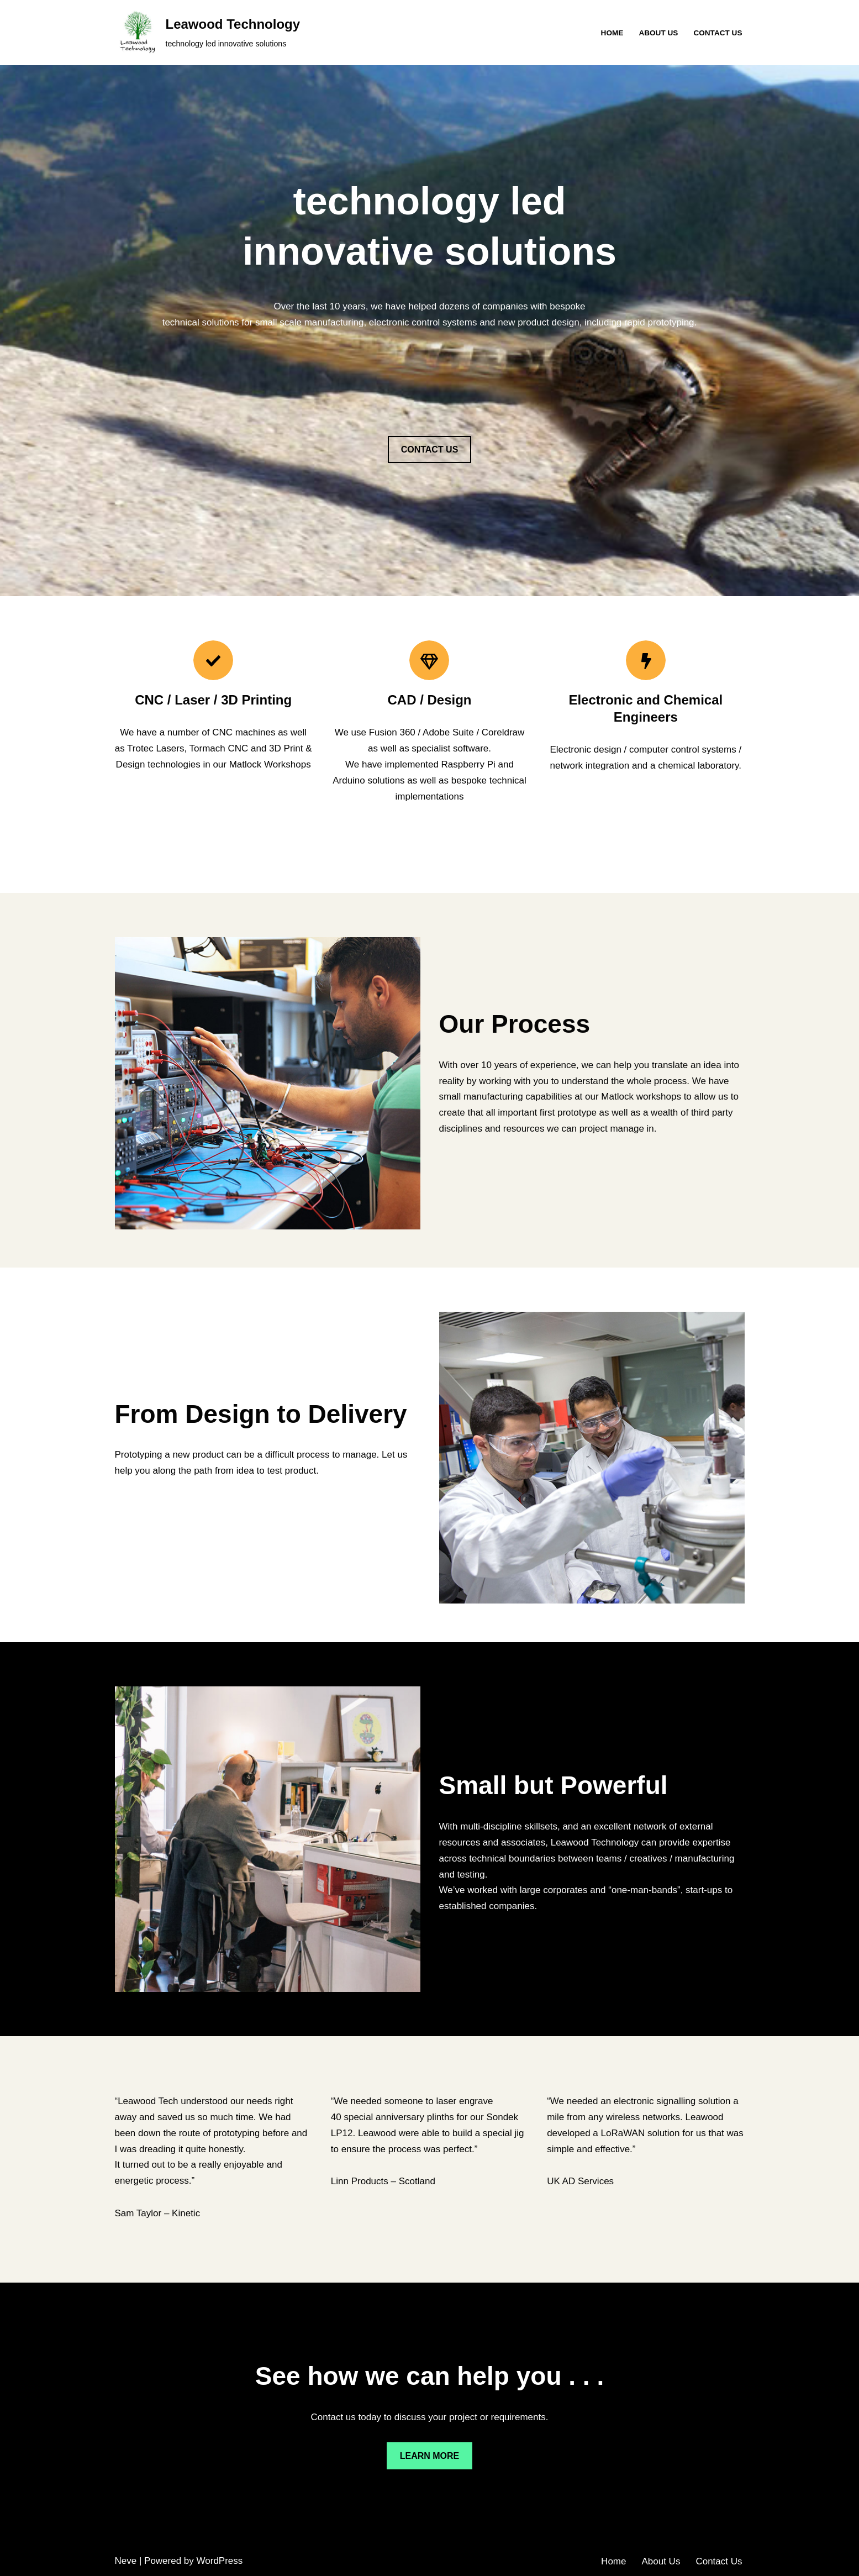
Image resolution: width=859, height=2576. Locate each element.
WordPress (220, 2561)
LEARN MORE (430, 2456)
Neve (126, 2561)
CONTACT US (430, 449)
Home (612, 33)
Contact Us (717, 33)
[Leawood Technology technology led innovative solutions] (208, 32)
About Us (658, 33)
